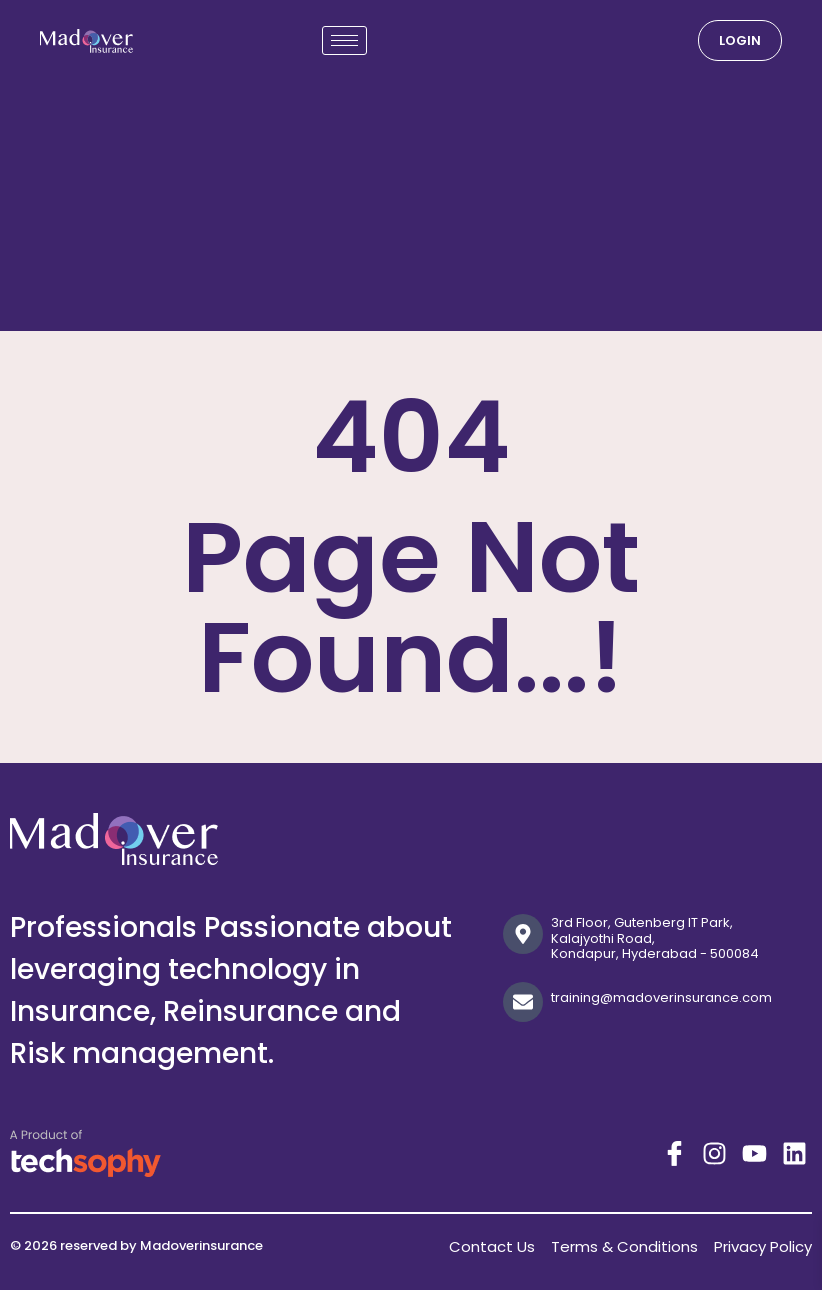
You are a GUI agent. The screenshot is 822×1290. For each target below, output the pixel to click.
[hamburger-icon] (344, 40)
